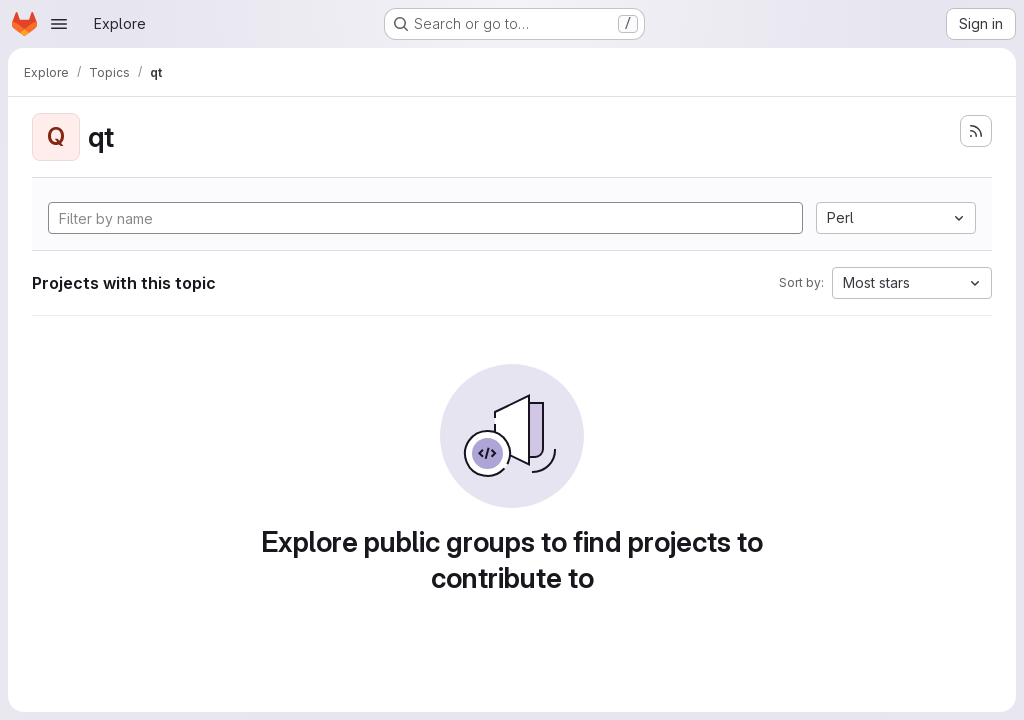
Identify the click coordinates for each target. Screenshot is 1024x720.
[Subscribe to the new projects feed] (976, 131)
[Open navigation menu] (59, 24)
